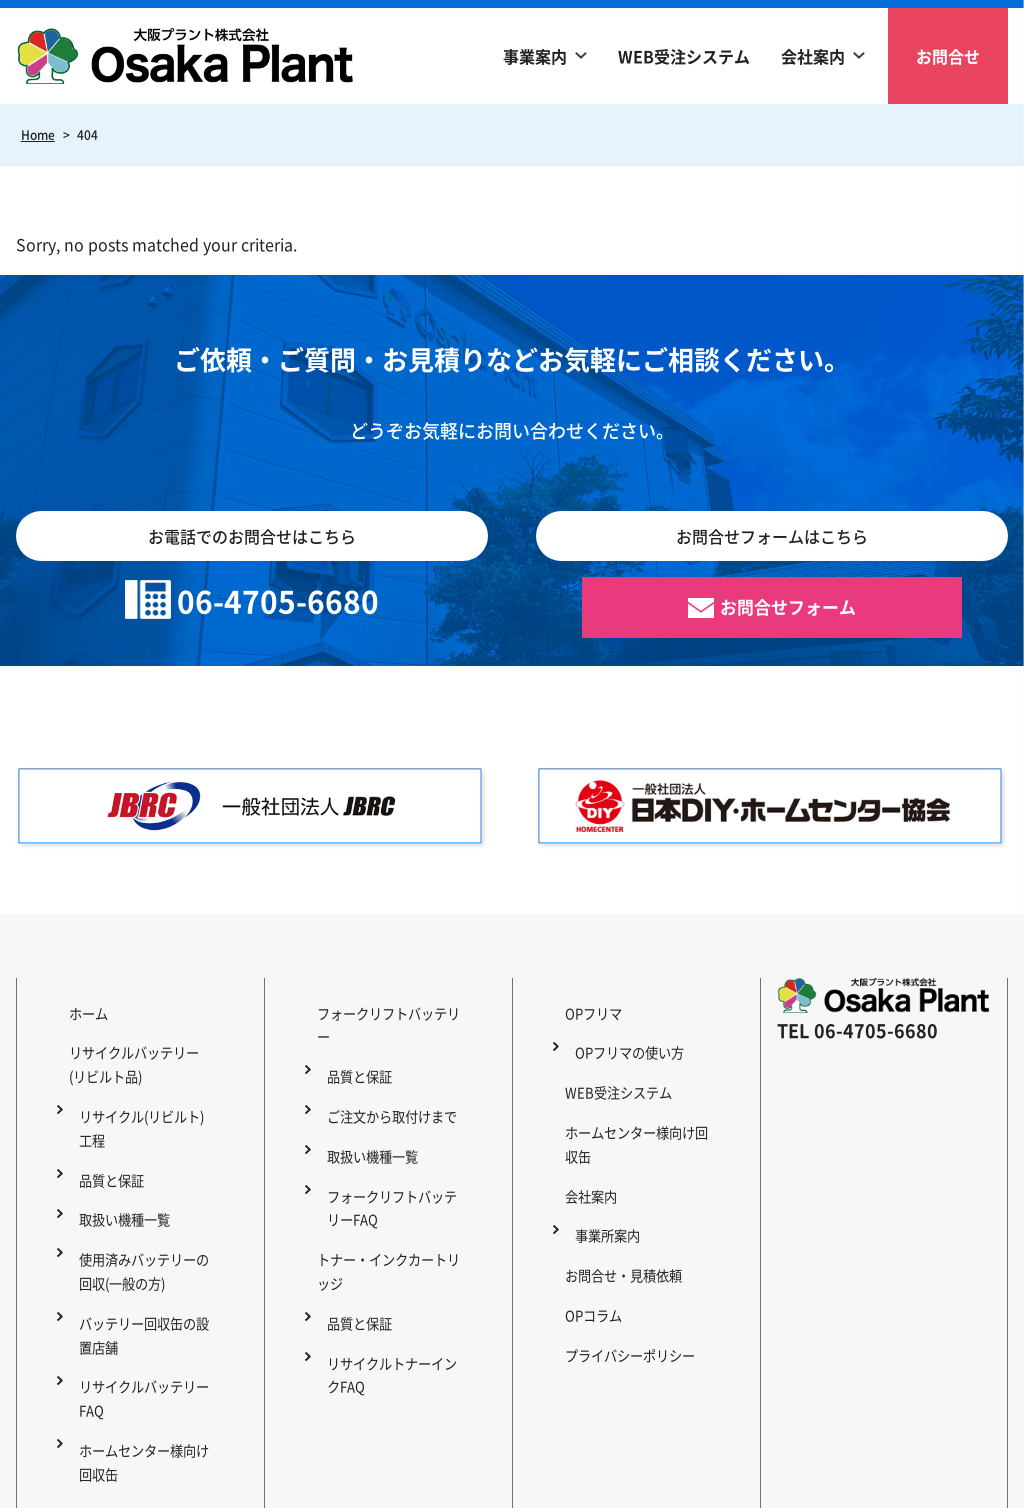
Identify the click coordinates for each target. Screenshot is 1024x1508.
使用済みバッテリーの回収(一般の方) (147, 1200)
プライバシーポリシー (615, 1213)
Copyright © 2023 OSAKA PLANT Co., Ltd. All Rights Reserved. (512, 1482)
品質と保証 (105, 1138)
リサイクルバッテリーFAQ (140, 1301)
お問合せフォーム (788, 610)
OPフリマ (575, 1012)
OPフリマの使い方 (624, 1037)
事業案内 (535, 56)
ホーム (70, 1012)
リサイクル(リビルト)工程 (145, 1099)
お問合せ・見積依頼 (608, 1163)
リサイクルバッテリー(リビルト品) (135, 1049)
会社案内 (813, 56)
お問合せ (948, 56)
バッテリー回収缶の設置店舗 (147, 1250)
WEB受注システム (684, 56)
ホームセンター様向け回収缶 (147, 1351)
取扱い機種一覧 (119, 1163)
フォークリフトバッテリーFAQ (395, 1125)
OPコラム (575, 1188)
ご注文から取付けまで (388, 1062)
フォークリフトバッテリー (381, 1012)
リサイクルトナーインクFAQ (395, 1225)
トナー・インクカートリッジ (388, 1163)
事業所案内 (601, 1138)
